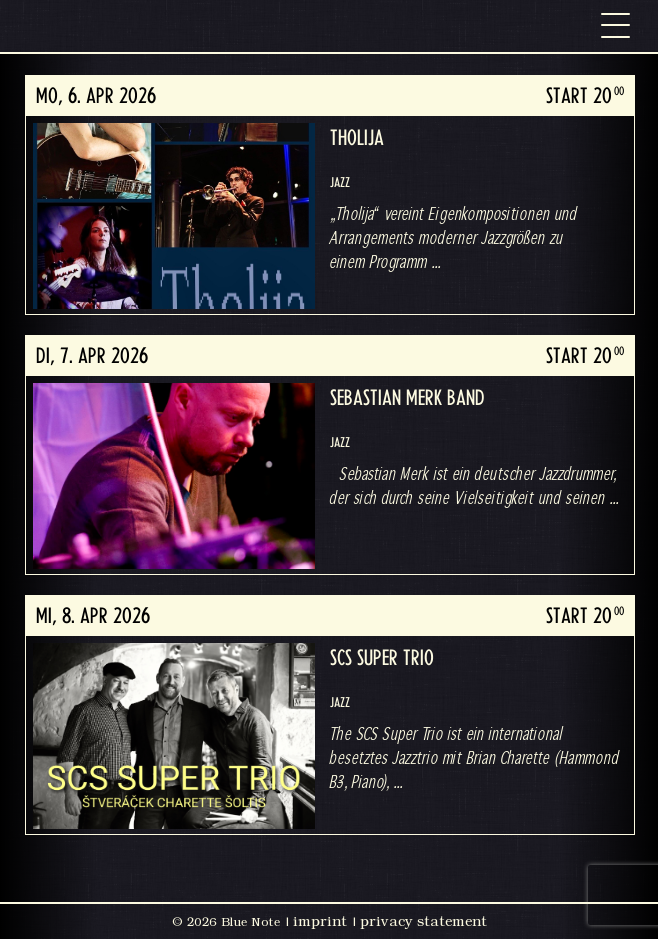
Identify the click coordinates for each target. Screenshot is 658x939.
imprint (320, 921)
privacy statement (423, 921)
